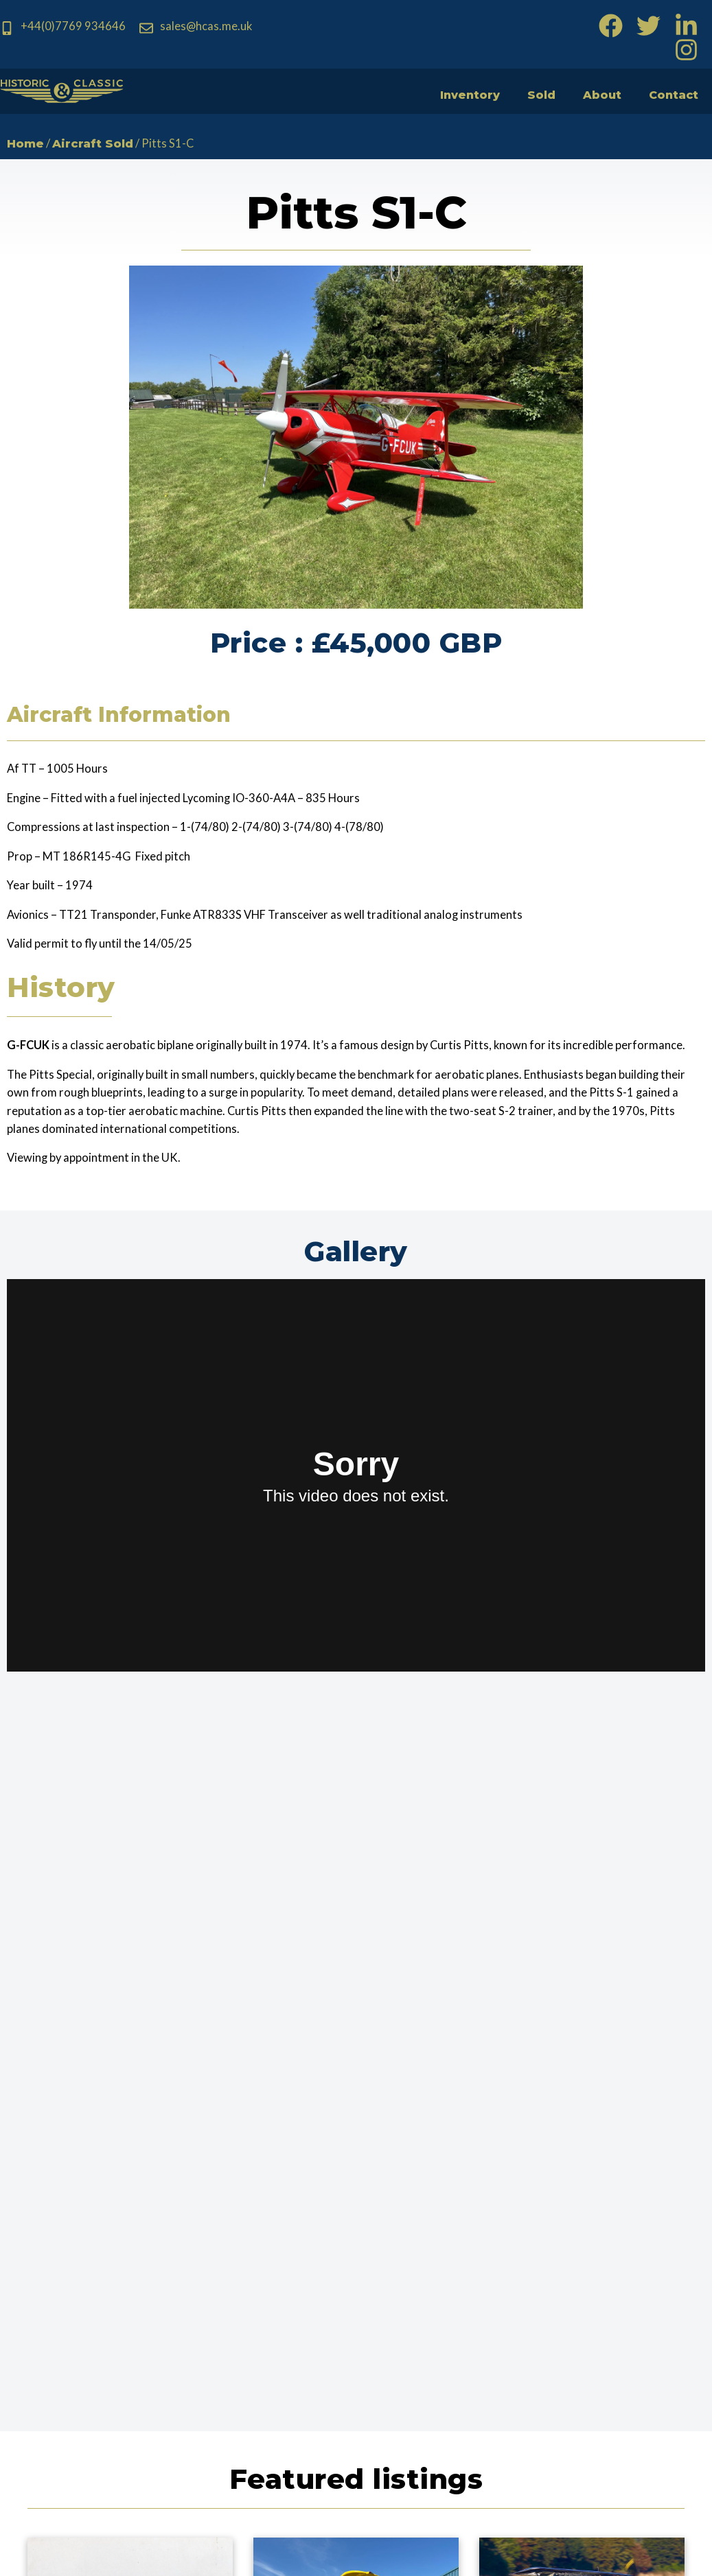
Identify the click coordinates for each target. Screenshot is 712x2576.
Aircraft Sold (104, 145)
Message (426, 2352)
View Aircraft (129, 2094)
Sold (528, 94)
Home (28, 145)
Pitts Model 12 (582, 2064)
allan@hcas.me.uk (249, 2411)
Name (416, 2231)
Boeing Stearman (356, 2064)
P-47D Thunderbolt (130, 2064)
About (593, 94)
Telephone (430, 2291)
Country (563, 2291)
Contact (670, 94)
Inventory (450, 94)
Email (554, 2231)
